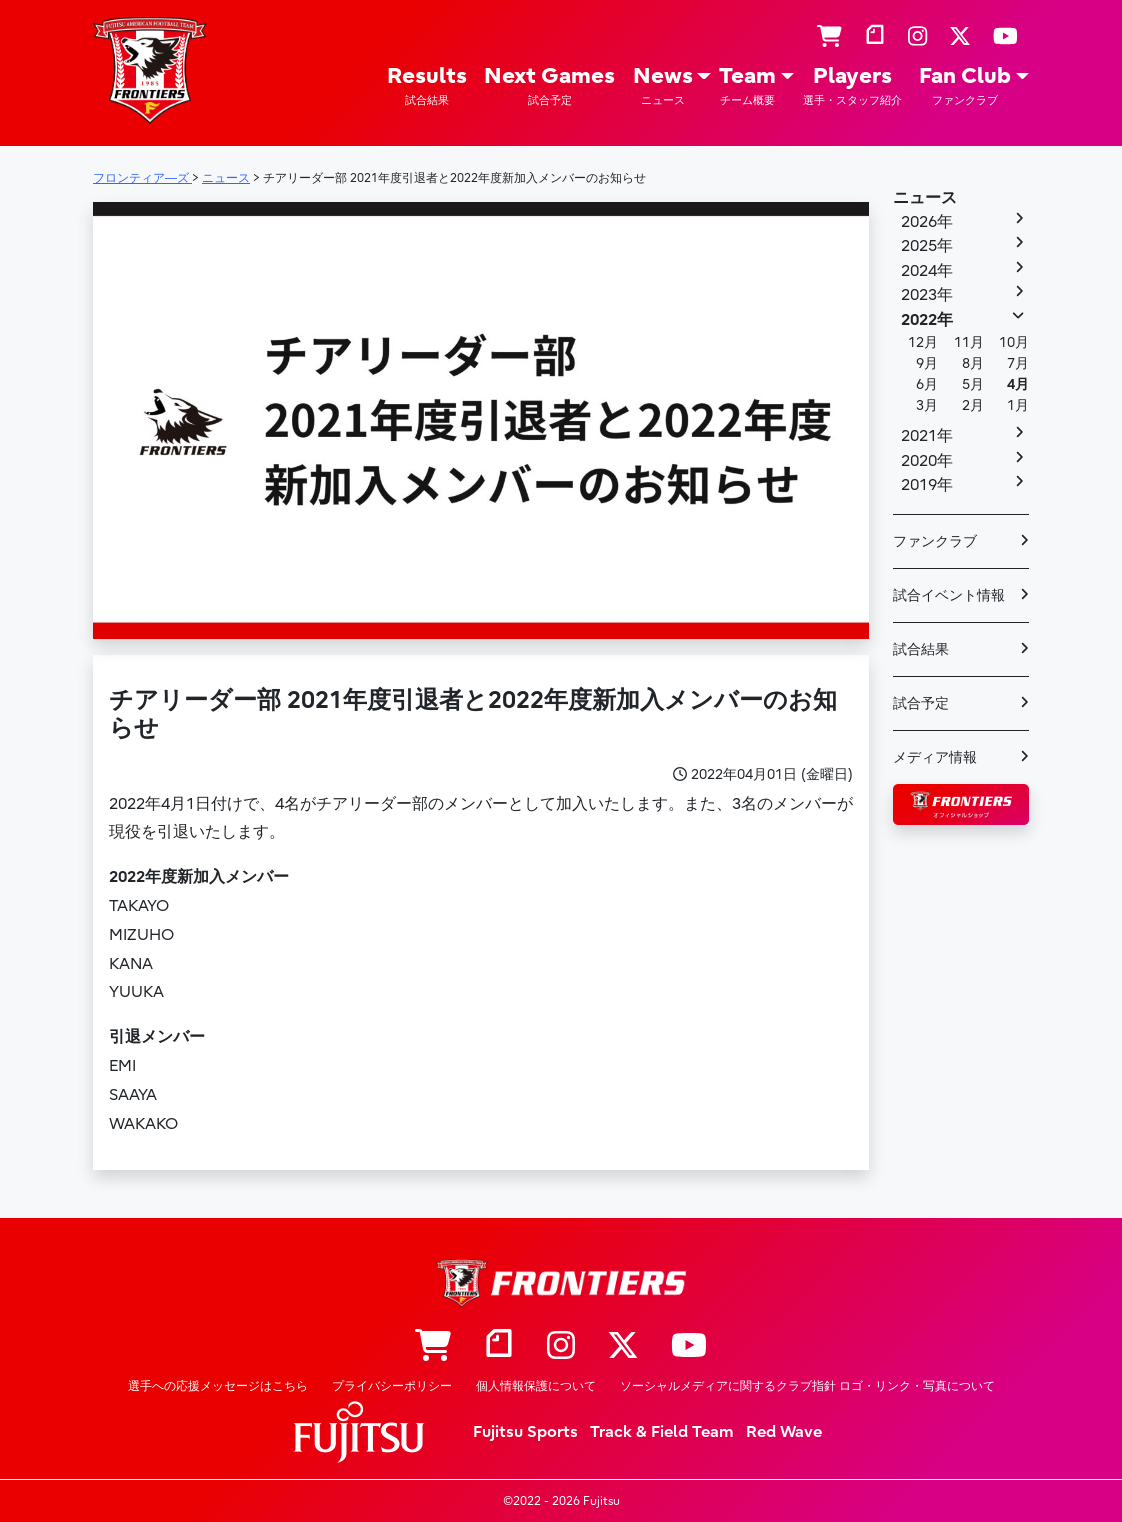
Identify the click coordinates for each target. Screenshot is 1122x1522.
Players (852, 85)
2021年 (927, 436)
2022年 (927, 320)
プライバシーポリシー (392, 1386)
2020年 (927, 461)
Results (427, 85)
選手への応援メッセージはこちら (218, 1386)
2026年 (927, 222)
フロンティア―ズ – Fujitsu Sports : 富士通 (150, 70)
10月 (1014, 342)
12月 (923, 342)
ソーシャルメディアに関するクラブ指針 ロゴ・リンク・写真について (807, 1386)
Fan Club (965, 85)
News (663, 85)
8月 (973, 363)
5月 (973, 384)
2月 (973, 405)
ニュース (925, 198)
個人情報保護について (536, 1386)
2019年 (927, 485)
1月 (1018, 405)
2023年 (927, 295)
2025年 (927, 246)
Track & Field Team (662, 1432)
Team (747, 85)
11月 (969, 342)
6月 (927, 384)
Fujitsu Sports (525, 1432)
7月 (1018, 363)
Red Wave (784, 1432)
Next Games (549, 85)
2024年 (927, 271)
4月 (1018, 384)
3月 (927, 405)
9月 (927, 363)
